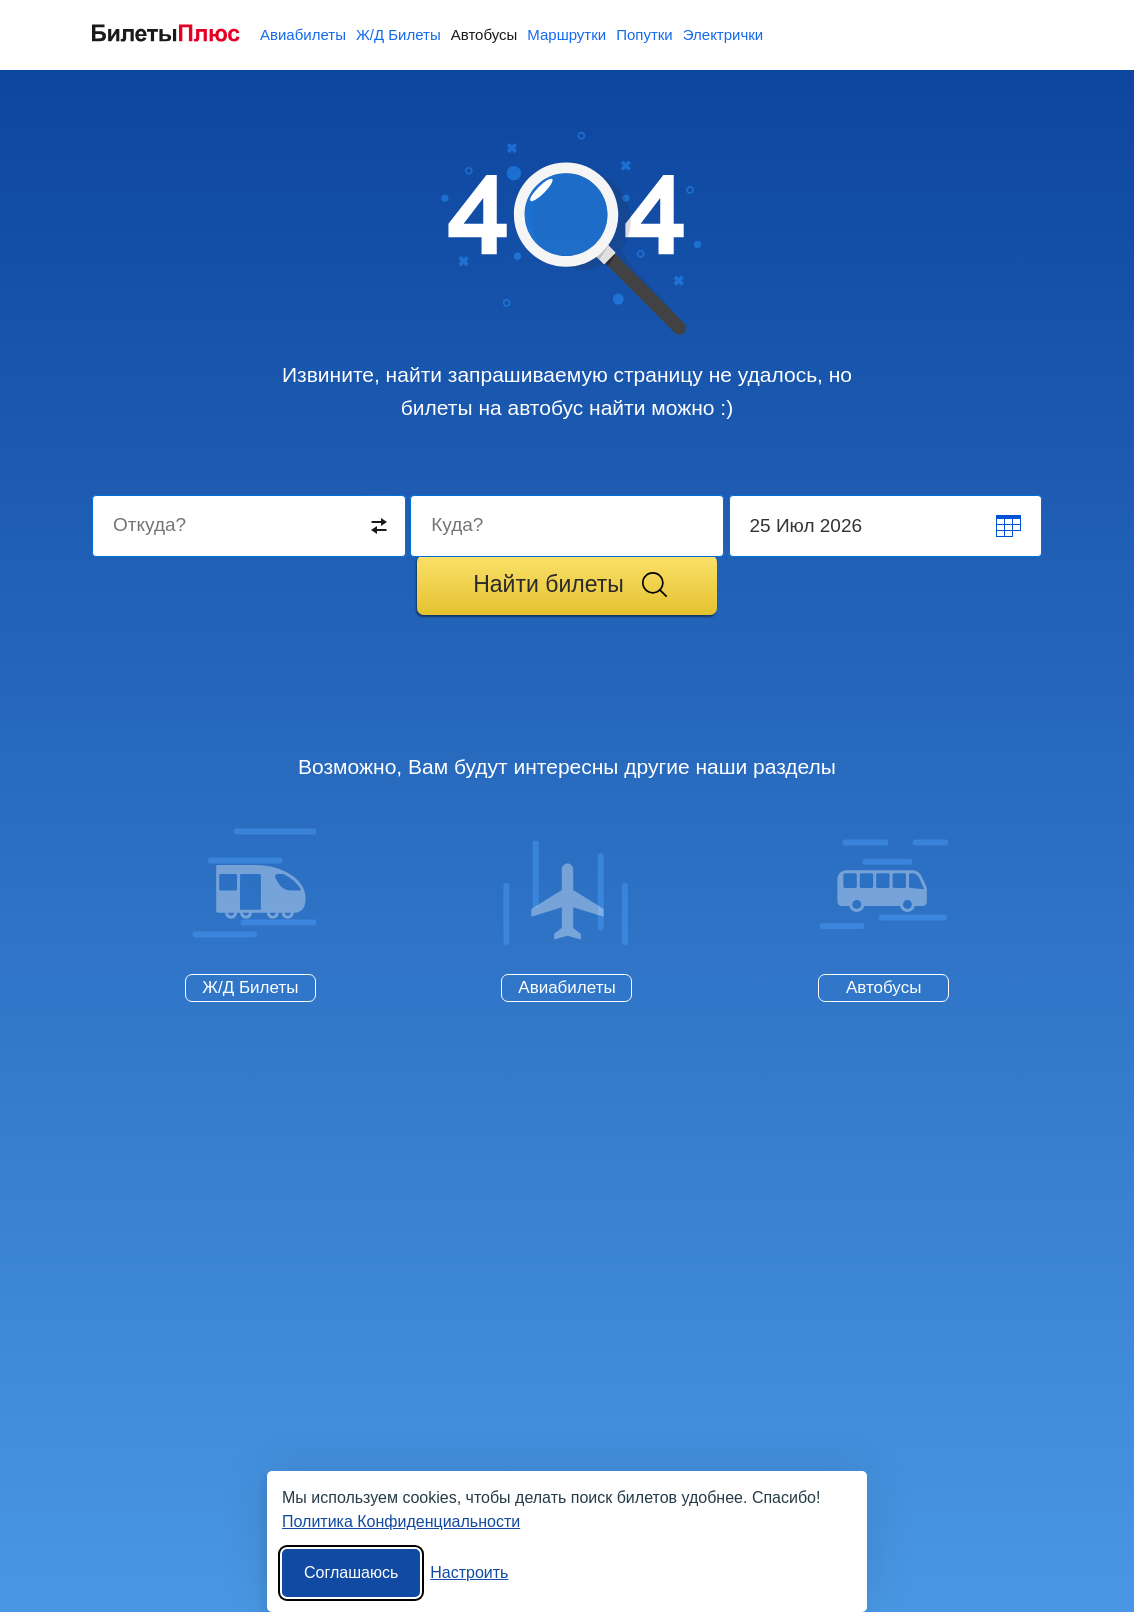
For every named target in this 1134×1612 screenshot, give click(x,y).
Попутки (644, 34)
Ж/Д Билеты (398, 34)
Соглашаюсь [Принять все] (351, 1572)
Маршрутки (566, 34)
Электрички (723, 34)
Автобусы (484, 34)
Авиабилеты (303, 34)
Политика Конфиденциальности (401, 1521)
